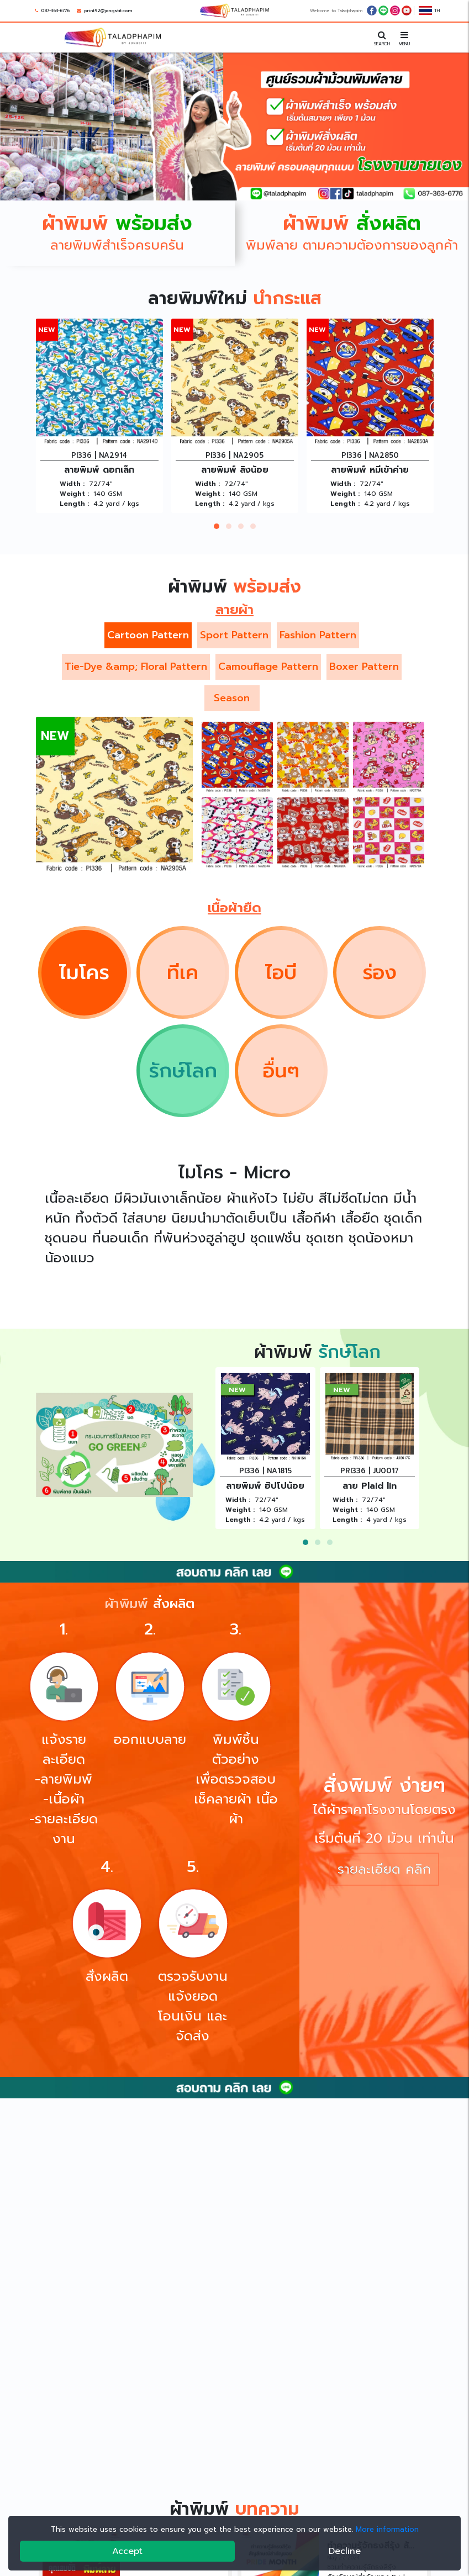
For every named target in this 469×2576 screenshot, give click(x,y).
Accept (127, 2551)
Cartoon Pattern (148, 635)
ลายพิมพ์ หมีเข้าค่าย (370, 470)
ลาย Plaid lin (369, 1486)
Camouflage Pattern (268, 666)
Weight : (74, 494)
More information (387, 2529)
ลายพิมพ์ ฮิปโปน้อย (265, 1486)
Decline (345, 2551)
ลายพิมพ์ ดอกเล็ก (99, 470)
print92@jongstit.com (108, 10)
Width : (72, 484)
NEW (46, 329)
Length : (74, 504)
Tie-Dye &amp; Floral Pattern (136, 666)
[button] (216, 526)
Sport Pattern (234, 635)
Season (232, 698)
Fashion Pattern (318, 635)
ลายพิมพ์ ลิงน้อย (234, 470)
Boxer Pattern (364, 666)
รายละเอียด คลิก (384, 1869)
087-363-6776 (55, 10)
